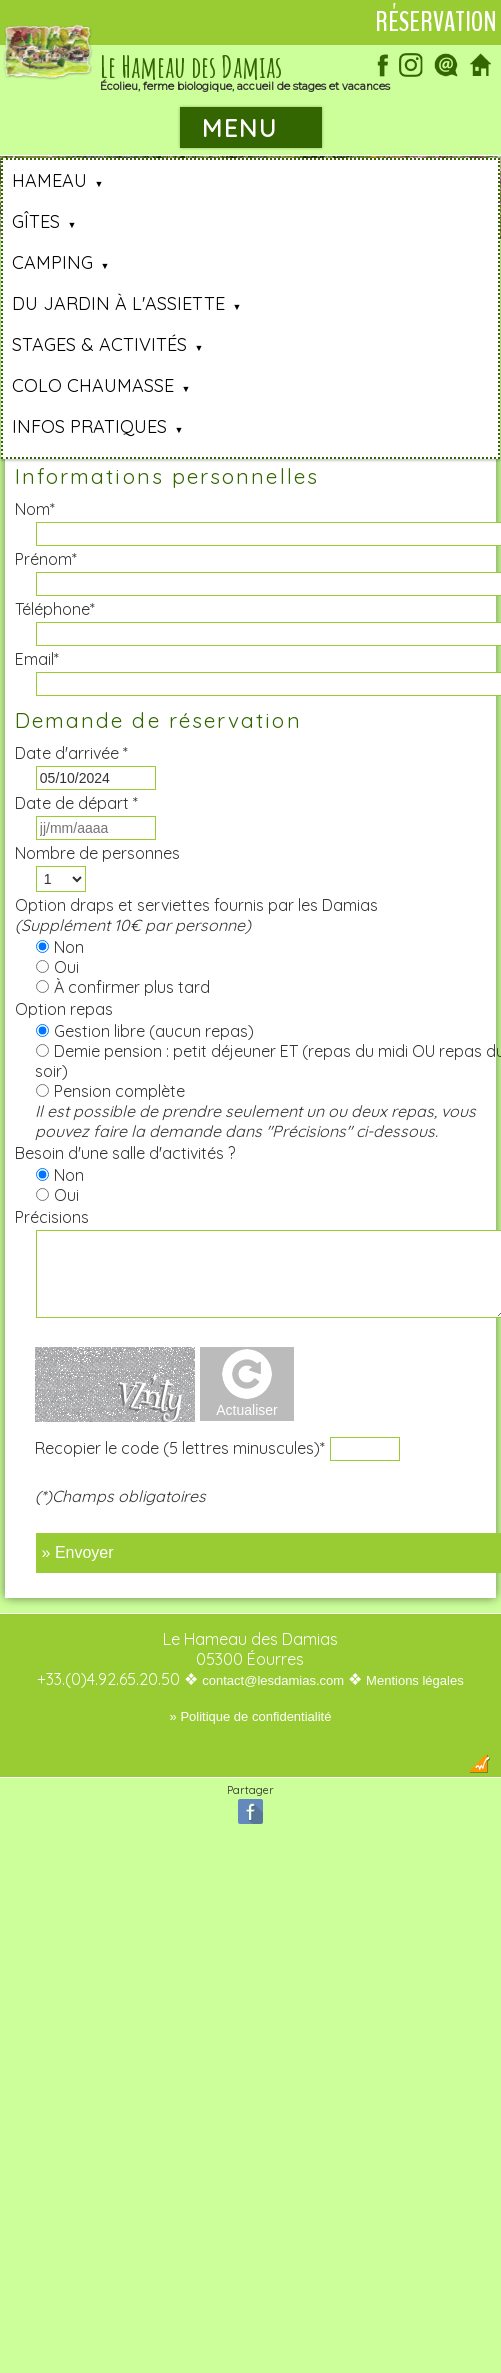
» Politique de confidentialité (251, 1716)
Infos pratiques (89, 426)
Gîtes (36, 221)
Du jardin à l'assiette (118, 303)
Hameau (49, 180)
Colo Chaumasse (93, 385)
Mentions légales (415, 1680)
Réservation (436, 22)
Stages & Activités (99, 344)
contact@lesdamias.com (273, 1680)
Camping (52, 262)
